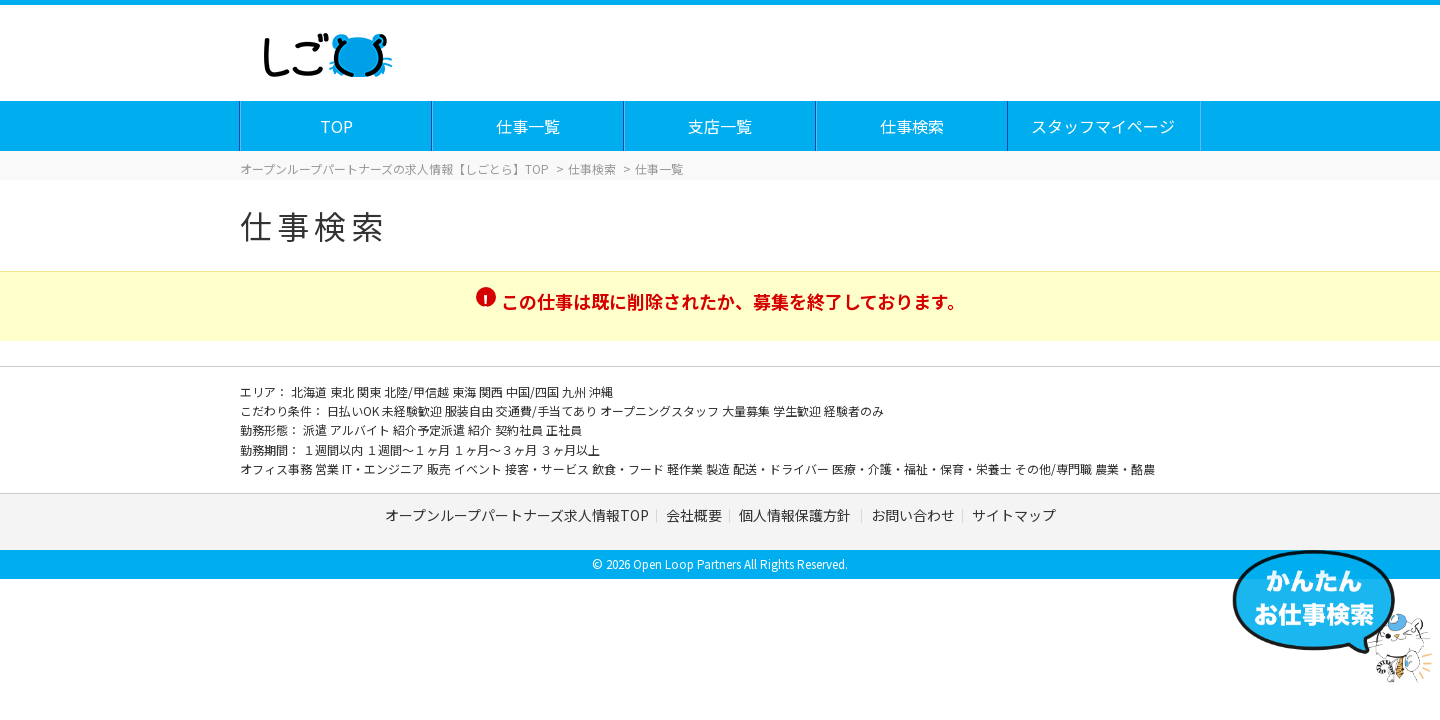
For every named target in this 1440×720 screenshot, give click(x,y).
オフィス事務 (277, 468)
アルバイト (361, 429)
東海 (465, 391)
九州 (575, 391)
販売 (440, 468)
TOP (337, 126)
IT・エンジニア (384, 468)
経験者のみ (854, 410)
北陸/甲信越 (418, 391)
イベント (479, 468)
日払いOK (354, 410)
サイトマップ (1014, 515)
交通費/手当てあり (548, 410)
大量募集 (747, 410)
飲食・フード (629, 468)
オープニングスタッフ (661, 410)
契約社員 (520, 429)
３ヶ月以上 (570, 449)
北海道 (310, 391)
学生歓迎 (798, 410)
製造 (719, 468)
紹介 (481, 429)
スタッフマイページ (1104, 126)
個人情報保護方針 (796, 515)
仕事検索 (913, 126)
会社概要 (694, 515)
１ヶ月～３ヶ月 (496, 449)
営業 (328, 468)
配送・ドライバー (782, 468)
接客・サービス (548, 468)
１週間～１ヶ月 (409, 449)
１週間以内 (334, 449)
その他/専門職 (1055, 468)
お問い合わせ (913, 515)
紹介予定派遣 (430, 429)
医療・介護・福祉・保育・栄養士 (923, 468)
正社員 (564, 429)
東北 (343, 391)
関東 (370, 391)
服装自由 (470, 410)
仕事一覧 (529, 126)
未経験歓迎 (413, 410)
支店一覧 (721, 126)
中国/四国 (534, 391)
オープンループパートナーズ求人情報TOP (517, 515)
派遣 (316, 429)
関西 (492, 391)
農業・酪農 (1125, 468)
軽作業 (686, 468)
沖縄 (601, 391)
